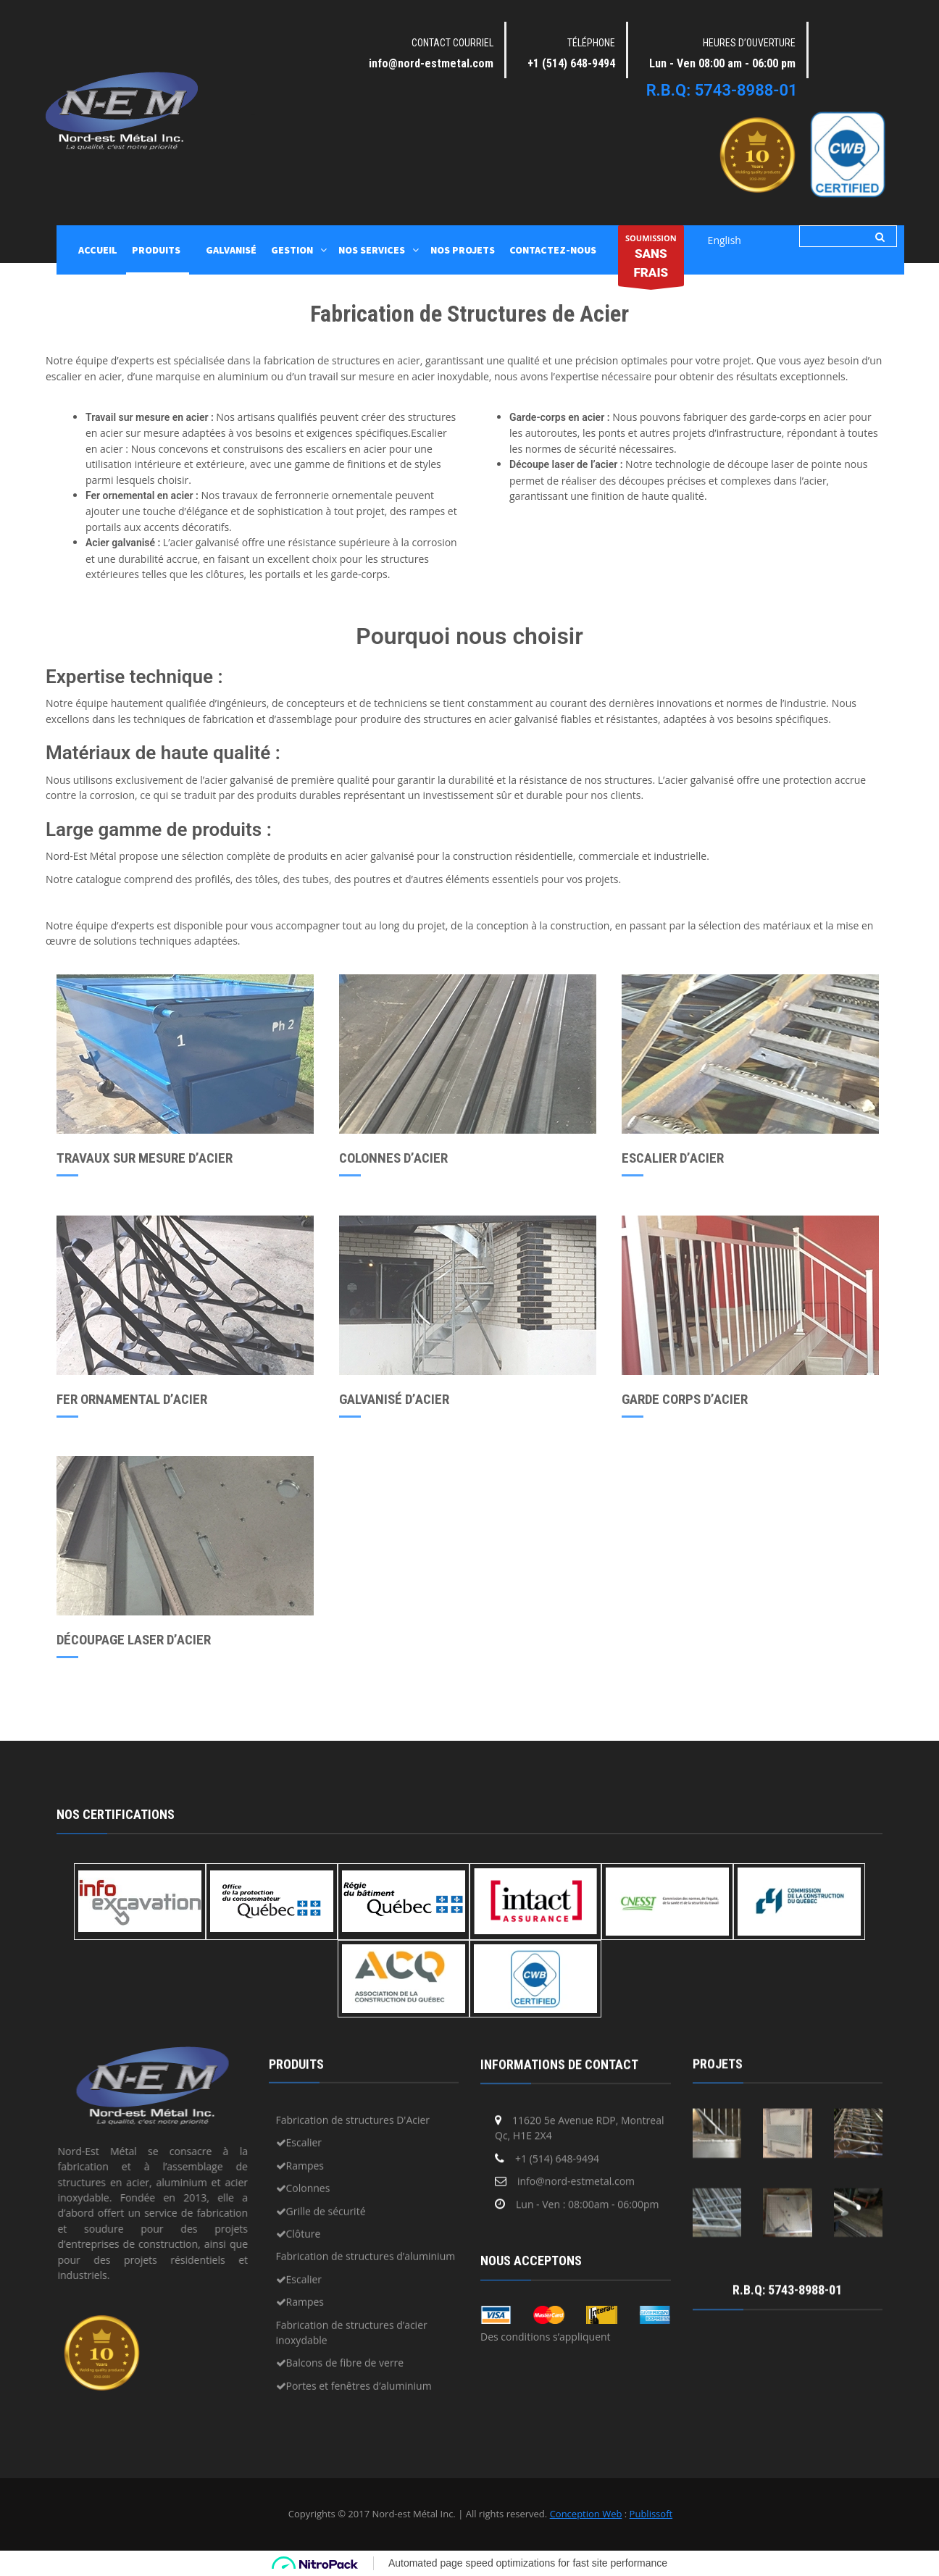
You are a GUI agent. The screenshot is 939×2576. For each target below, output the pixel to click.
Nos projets (462, 249)
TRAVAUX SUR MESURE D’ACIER (145, 1158)
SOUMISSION (651, 259)
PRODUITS (156, 249)
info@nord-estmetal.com (431, 63)
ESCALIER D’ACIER (673, 1158)
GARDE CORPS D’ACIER (685, 1399)
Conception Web (586, 2513)
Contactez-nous (552, 249)
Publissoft (651, 2513)
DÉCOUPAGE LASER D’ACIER (134, 1639)
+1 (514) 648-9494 (571, 63)
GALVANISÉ (231, 249)
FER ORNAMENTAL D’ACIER (132, 1399)
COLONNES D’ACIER (393, 1158)
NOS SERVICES (371, 249)
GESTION (292, 249)
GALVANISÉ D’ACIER (394, 1399)
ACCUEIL (97, 249)
